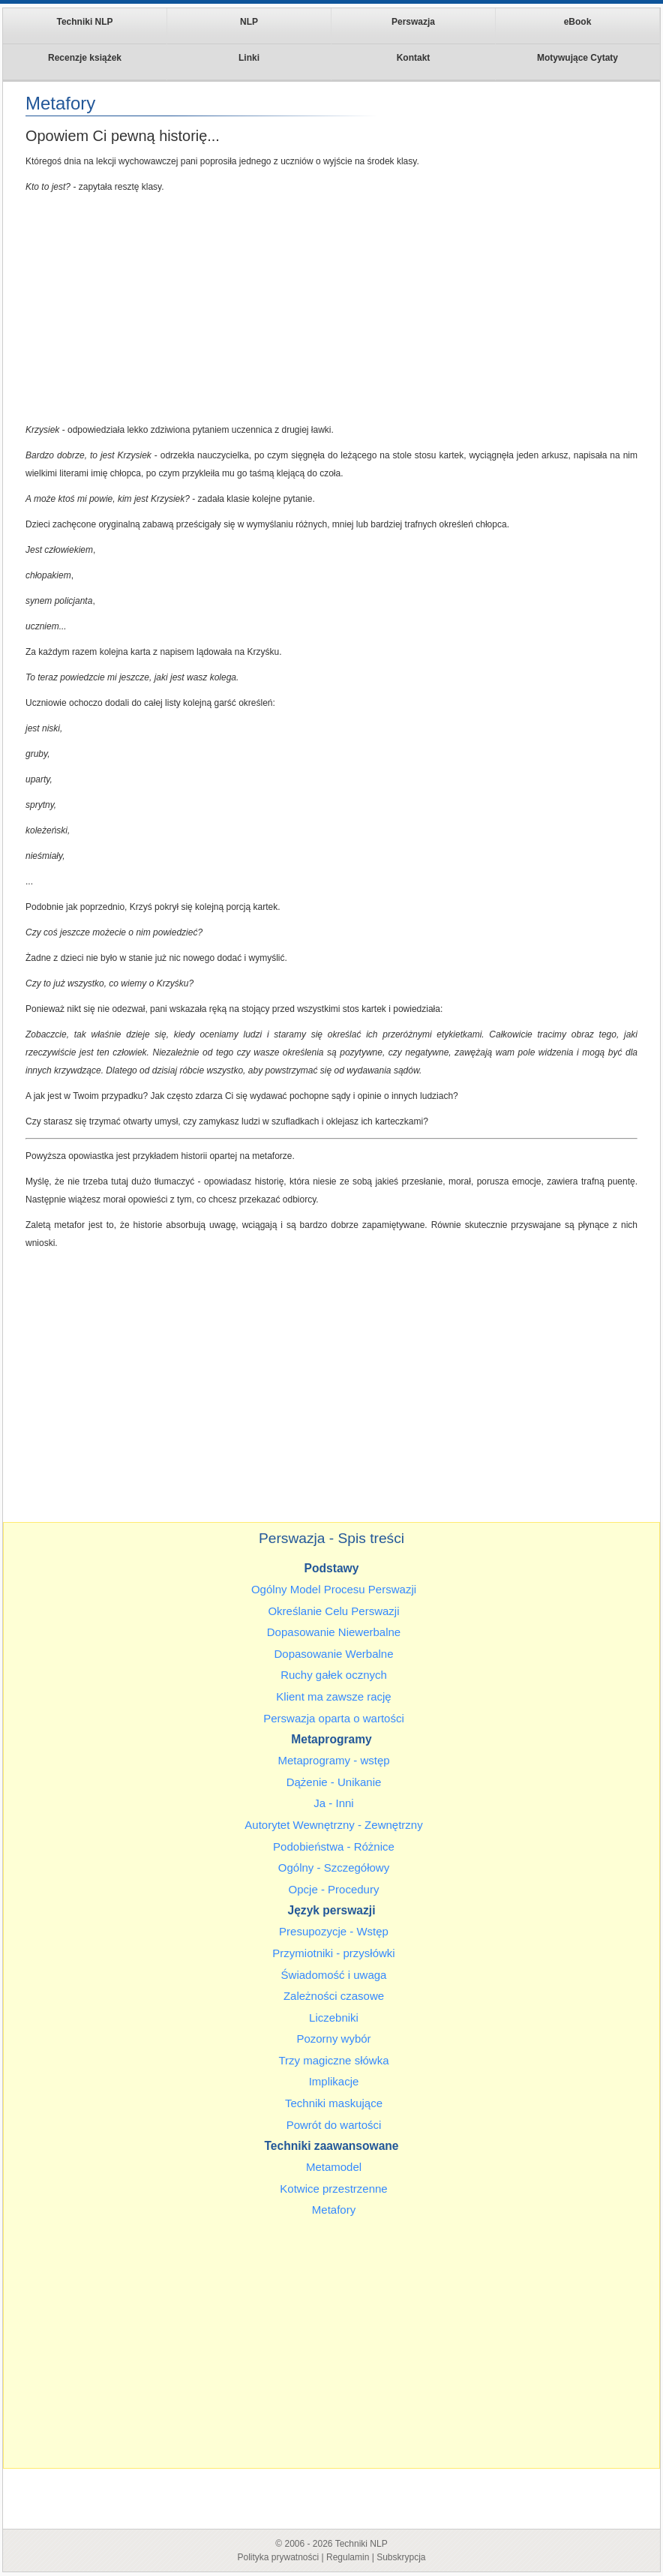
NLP (249, 22)
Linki (249, 58)
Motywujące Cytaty (577, 58)
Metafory (334, 2209)
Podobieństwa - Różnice (333, 1846)
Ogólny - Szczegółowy (333, 1867)
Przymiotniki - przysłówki (333, 1953)
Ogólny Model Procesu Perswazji (333, 1589)
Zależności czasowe (334, 1995)
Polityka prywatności (278, 2557)
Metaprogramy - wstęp (333, 1760)
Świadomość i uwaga (334, 1974)
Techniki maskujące (333, 2103)
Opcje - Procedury (334, 1889)
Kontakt (413, 58)
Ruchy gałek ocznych (333, 1674)
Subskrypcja (400, 2557)
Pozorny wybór (333, 2038)
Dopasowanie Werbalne (334, 1653)
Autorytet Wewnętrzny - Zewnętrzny (333, 1824)
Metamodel (334, 2166)
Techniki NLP (84, 22)
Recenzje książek (85, 58)
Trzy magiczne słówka (334, 2060)
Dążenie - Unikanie (334, 1782)
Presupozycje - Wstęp (333, 1931)
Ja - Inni (333, 1803)
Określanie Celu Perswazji (333, 1611)
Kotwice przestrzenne (333, 2188)
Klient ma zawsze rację (333, 1696)
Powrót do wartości (334, 2124)
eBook (578, 22)
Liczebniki (333, 2017)
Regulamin (347, 2557)
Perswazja (413, 22)
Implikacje (334, 2081)
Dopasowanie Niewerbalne (333, 1632)
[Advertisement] (332, 308)
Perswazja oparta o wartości (333, 1718)
